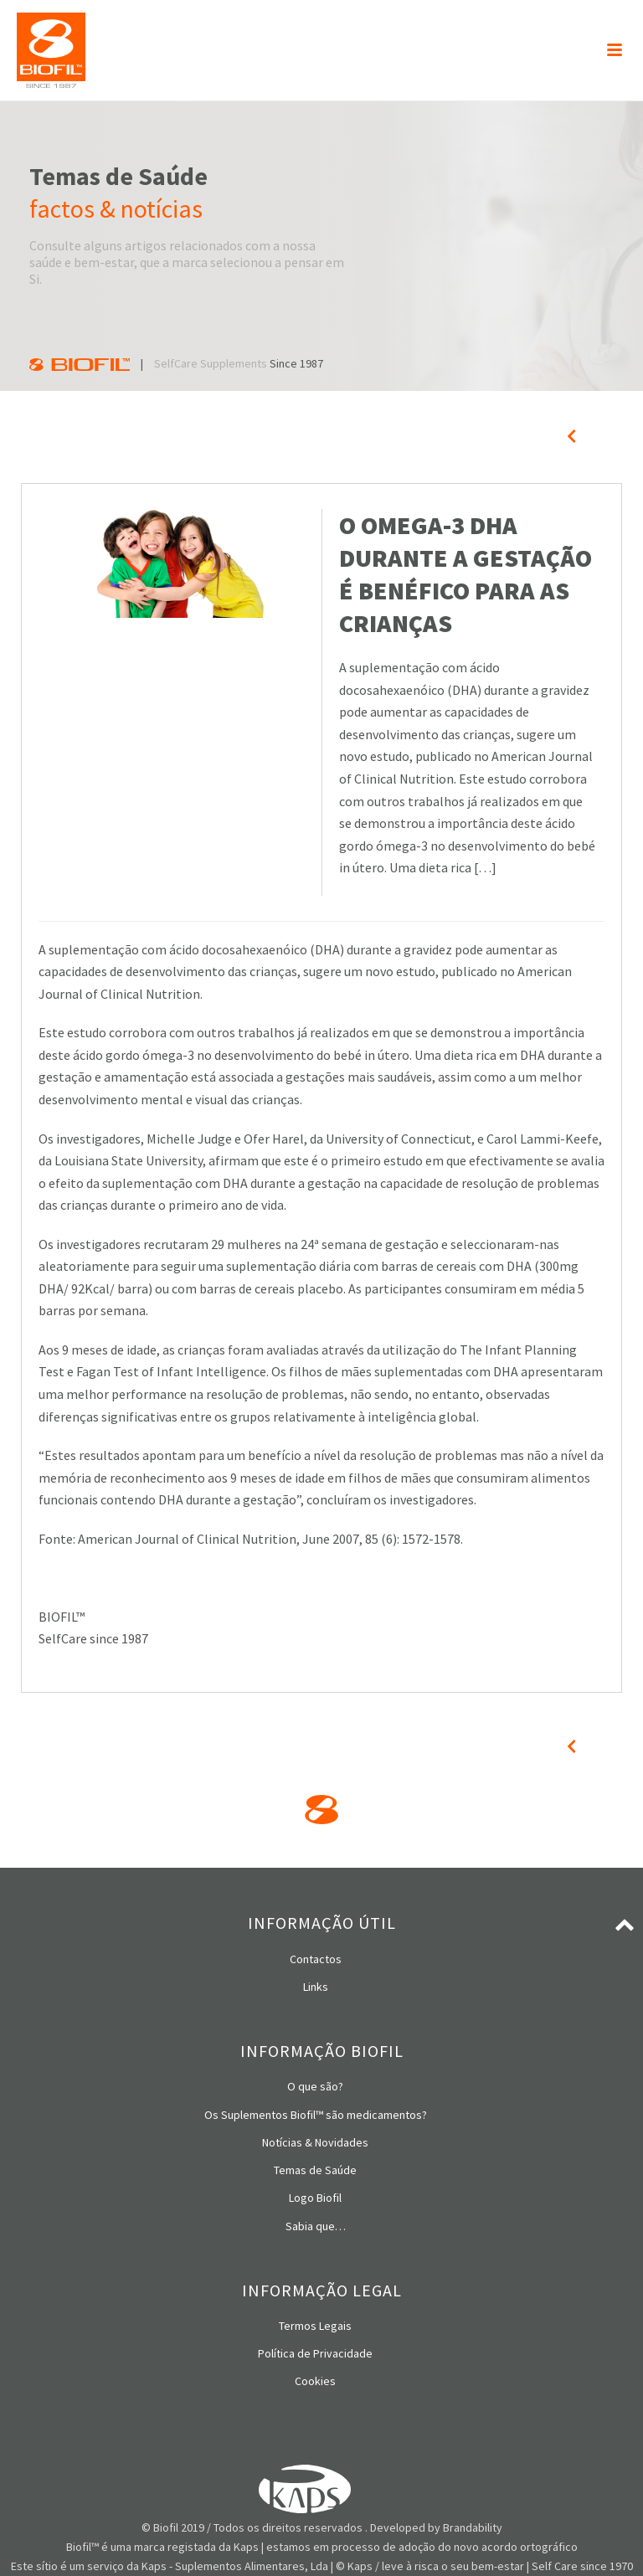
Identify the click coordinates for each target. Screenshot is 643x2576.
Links (315, 1986)
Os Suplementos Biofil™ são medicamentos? (315, 2114)
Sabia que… (315, 2226)
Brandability (472, 2527)
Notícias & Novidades (315, 2142)
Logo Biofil (315, 2197)
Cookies (315, 2380)
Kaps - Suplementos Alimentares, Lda (234, 2565)
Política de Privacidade (315, 2353)
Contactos (316, 1959)
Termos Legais (315, 2325)
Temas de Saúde (315, 2170)
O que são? (315, 2086)
